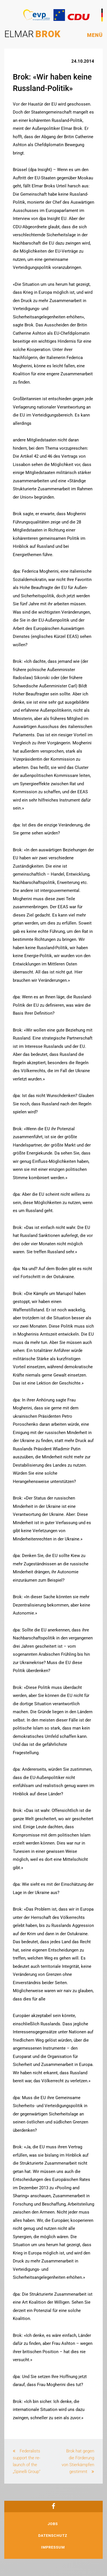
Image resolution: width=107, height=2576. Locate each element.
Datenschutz (52, 2535)
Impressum (53, 2547)
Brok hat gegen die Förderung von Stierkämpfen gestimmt (78, 2461)
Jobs (53, 2524)
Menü (95, 35)
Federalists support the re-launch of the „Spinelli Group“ (27, 2461)
